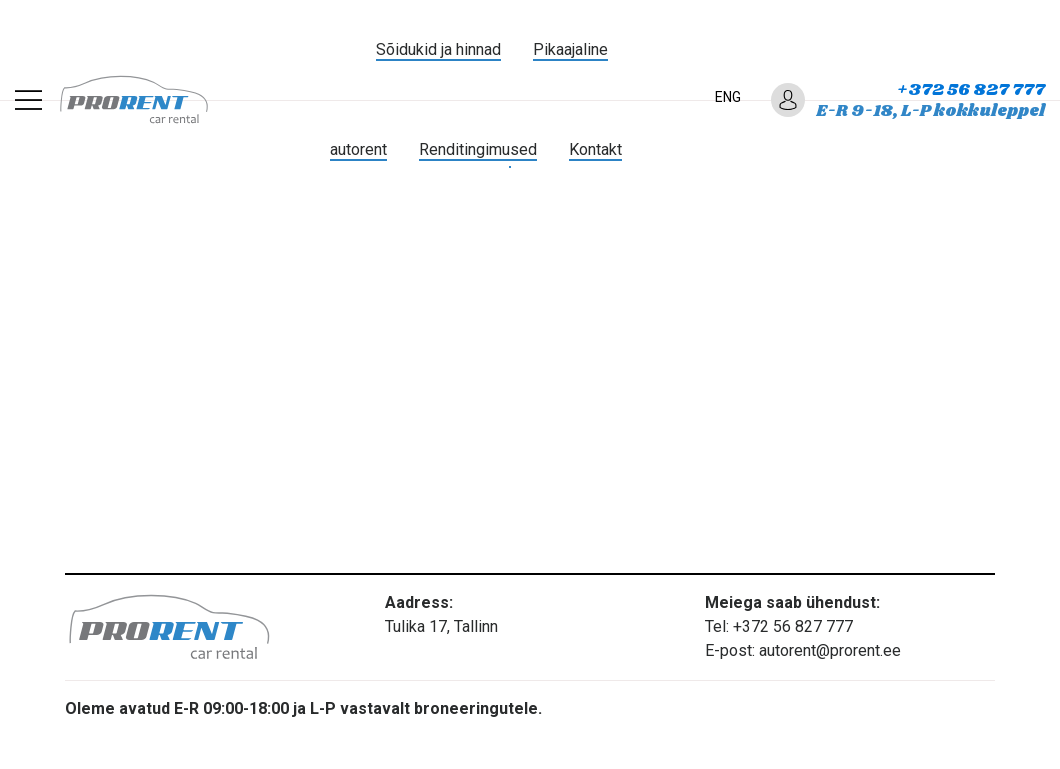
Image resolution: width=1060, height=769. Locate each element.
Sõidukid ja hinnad (438, 49)
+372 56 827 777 (971, 90)
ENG (728, 97)
